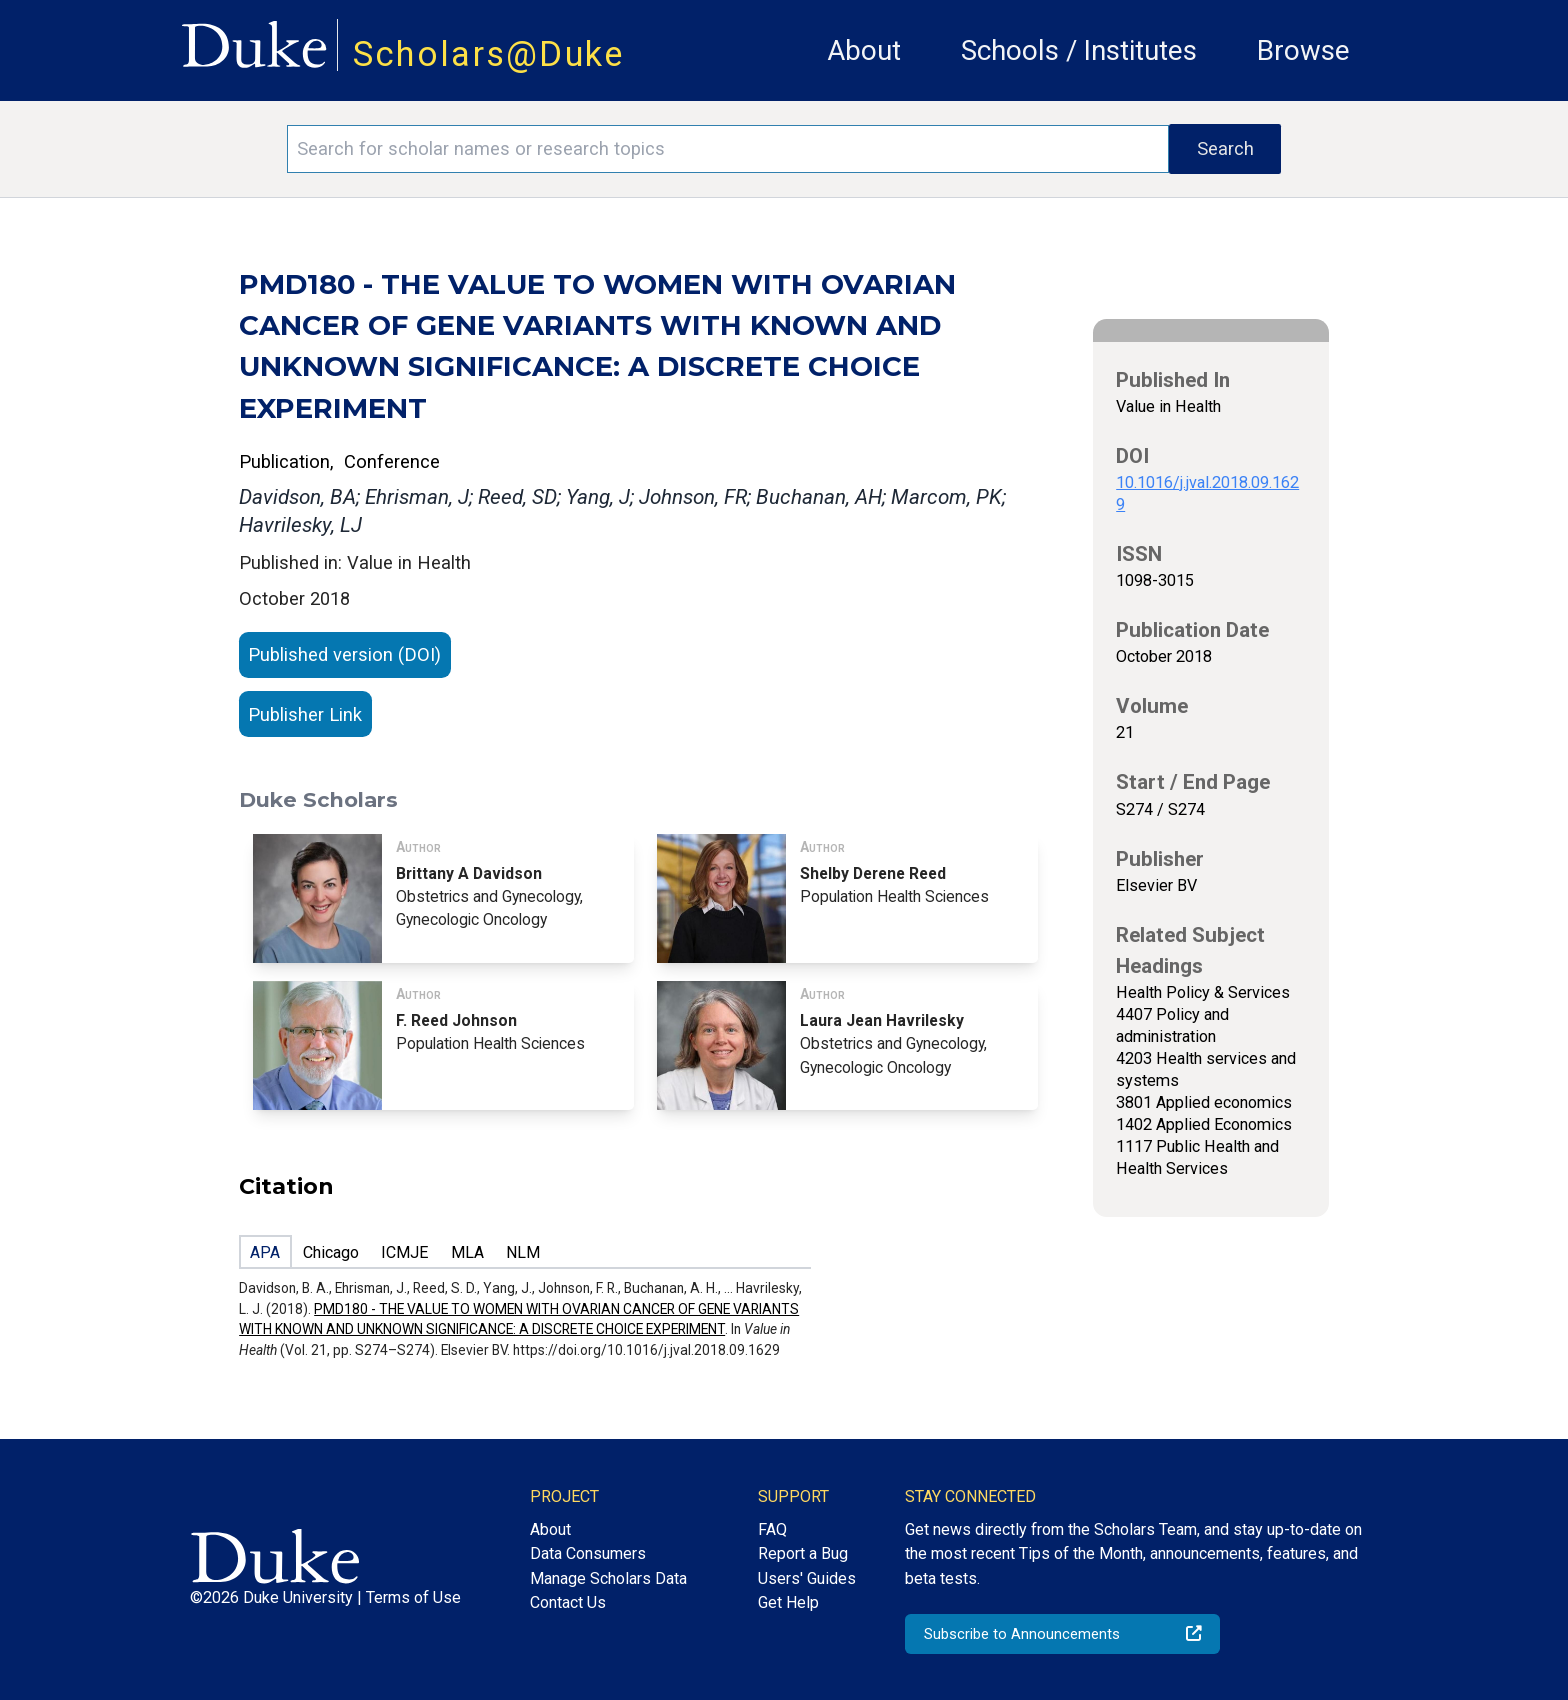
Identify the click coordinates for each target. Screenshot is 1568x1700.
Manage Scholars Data (608, 1578)
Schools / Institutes (1079, 50)
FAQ (772, 1529)
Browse (1303, 50)
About (864, 50)
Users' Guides (807, 1578)
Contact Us (568, 1602)
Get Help (788, 1602)
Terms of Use (413, 1597)
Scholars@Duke (489, 54)
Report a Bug (803, 1553)
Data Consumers (588, 1553)
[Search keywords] (728, 149)
